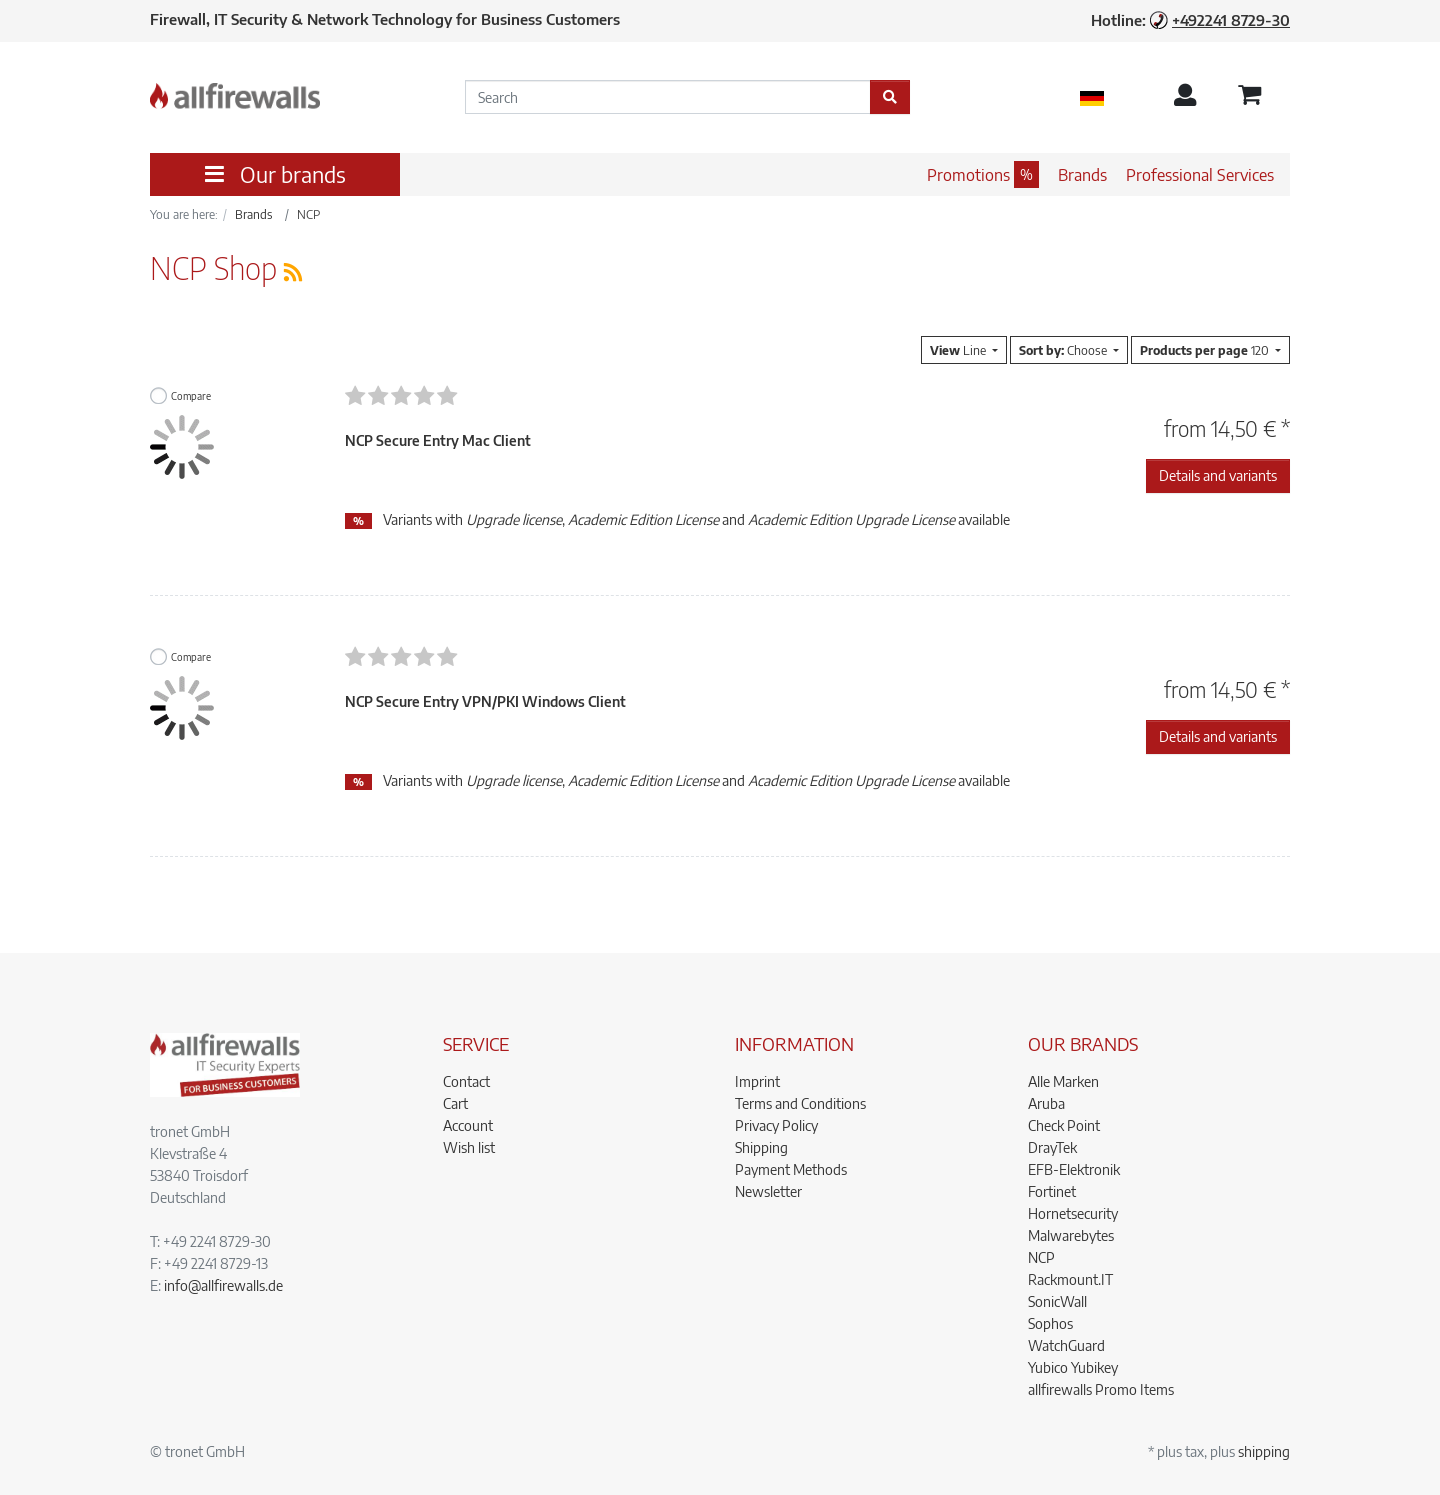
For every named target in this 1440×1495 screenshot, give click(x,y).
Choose (1064, 350)
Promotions (968, 175)
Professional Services (1200, 175)
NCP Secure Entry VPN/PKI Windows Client (485, 701)
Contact (466, 1081)
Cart (455, 1103)
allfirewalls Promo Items (1101, 1389)
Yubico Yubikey (1073, 1367)
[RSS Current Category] (293, 271)
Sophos (1050, 1323)
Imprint (757, 1081)
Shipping (761, 1147)
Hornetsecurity (1073, 1213)
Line (959, 350)
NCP (1041, 1257)
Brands (1082, 175)
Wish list (469, 1147)
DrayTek (1052, 1147)
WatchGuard (1066, 1345)
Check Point (1064, 1125)
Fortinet (1052, 1191)
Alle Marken (1063, 1081)
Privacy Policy (776, 1125)
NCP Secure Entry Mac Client (438, 440)
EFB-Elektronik (1074, 1169)
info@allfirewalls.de (223, 1285)
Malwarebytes (1071, 1235)
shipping (1264, 1451)
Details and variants (1218, 475)
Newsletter (768, 1191)
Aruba (1046, 1103)
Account (468, 1125)
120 (1206, 350)
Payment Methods (791, 1169)
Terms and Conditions (800, 1103)
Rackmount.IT (1070, 1279)
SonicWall (1057, 1301)
